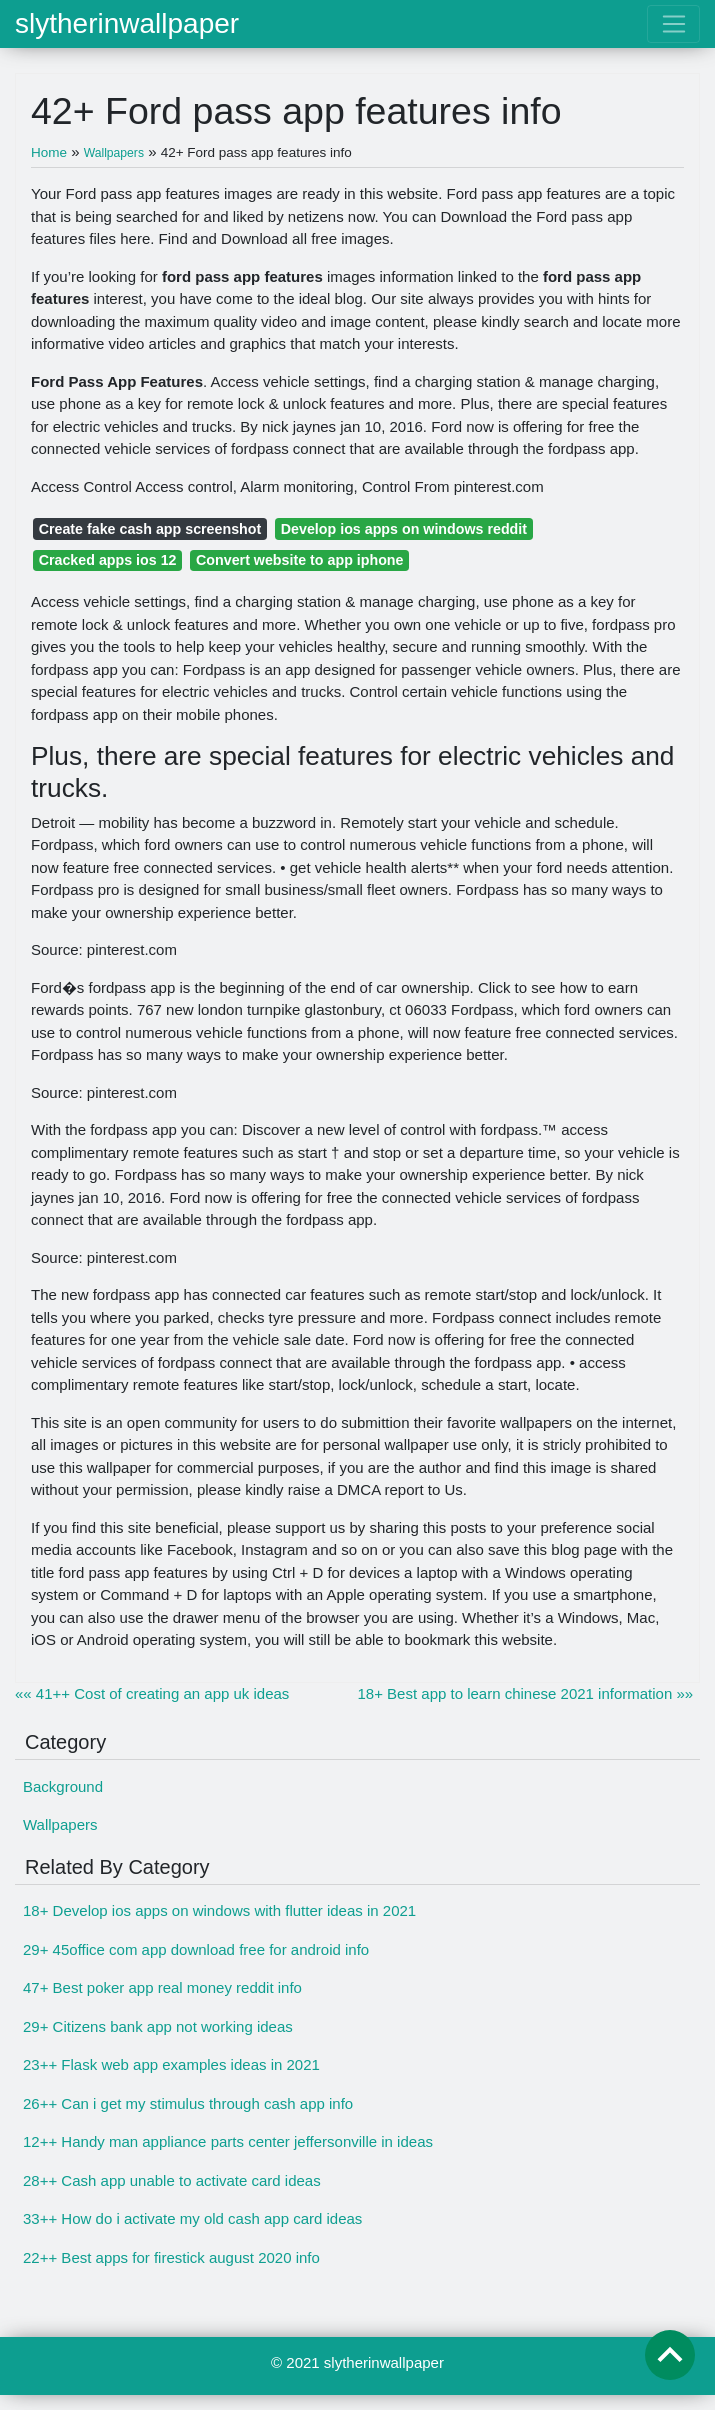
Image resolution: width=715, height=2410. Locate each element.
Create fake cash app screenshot (150, 529)
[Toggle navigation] (673, 24)
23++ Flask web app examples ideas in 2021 (171, 2064)
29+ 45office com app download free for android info (196, 1949)
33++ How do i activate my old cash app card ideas (192, 2218)
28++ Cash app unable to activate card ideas (172, 2180)
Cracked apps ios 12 (108, 560)
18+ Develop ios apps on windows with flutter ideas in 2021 (219, 1910)
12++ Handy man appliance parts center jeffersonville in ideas (228, 2141)
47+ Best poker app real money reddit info (162, 1987)
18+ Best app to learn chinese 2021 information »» (526, 1693)
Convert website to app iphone (299, 560)
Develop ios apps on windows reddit (404, 529)
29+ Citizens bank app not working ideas (158, 2026)
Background (63, 1786)
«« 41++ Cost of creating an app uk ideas (152, 1693)
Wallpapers (60, 1824)
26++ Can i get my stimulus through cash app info (188, 2103)
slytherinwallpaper (127, 24)
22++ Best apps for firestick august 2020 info (171, 2257)
